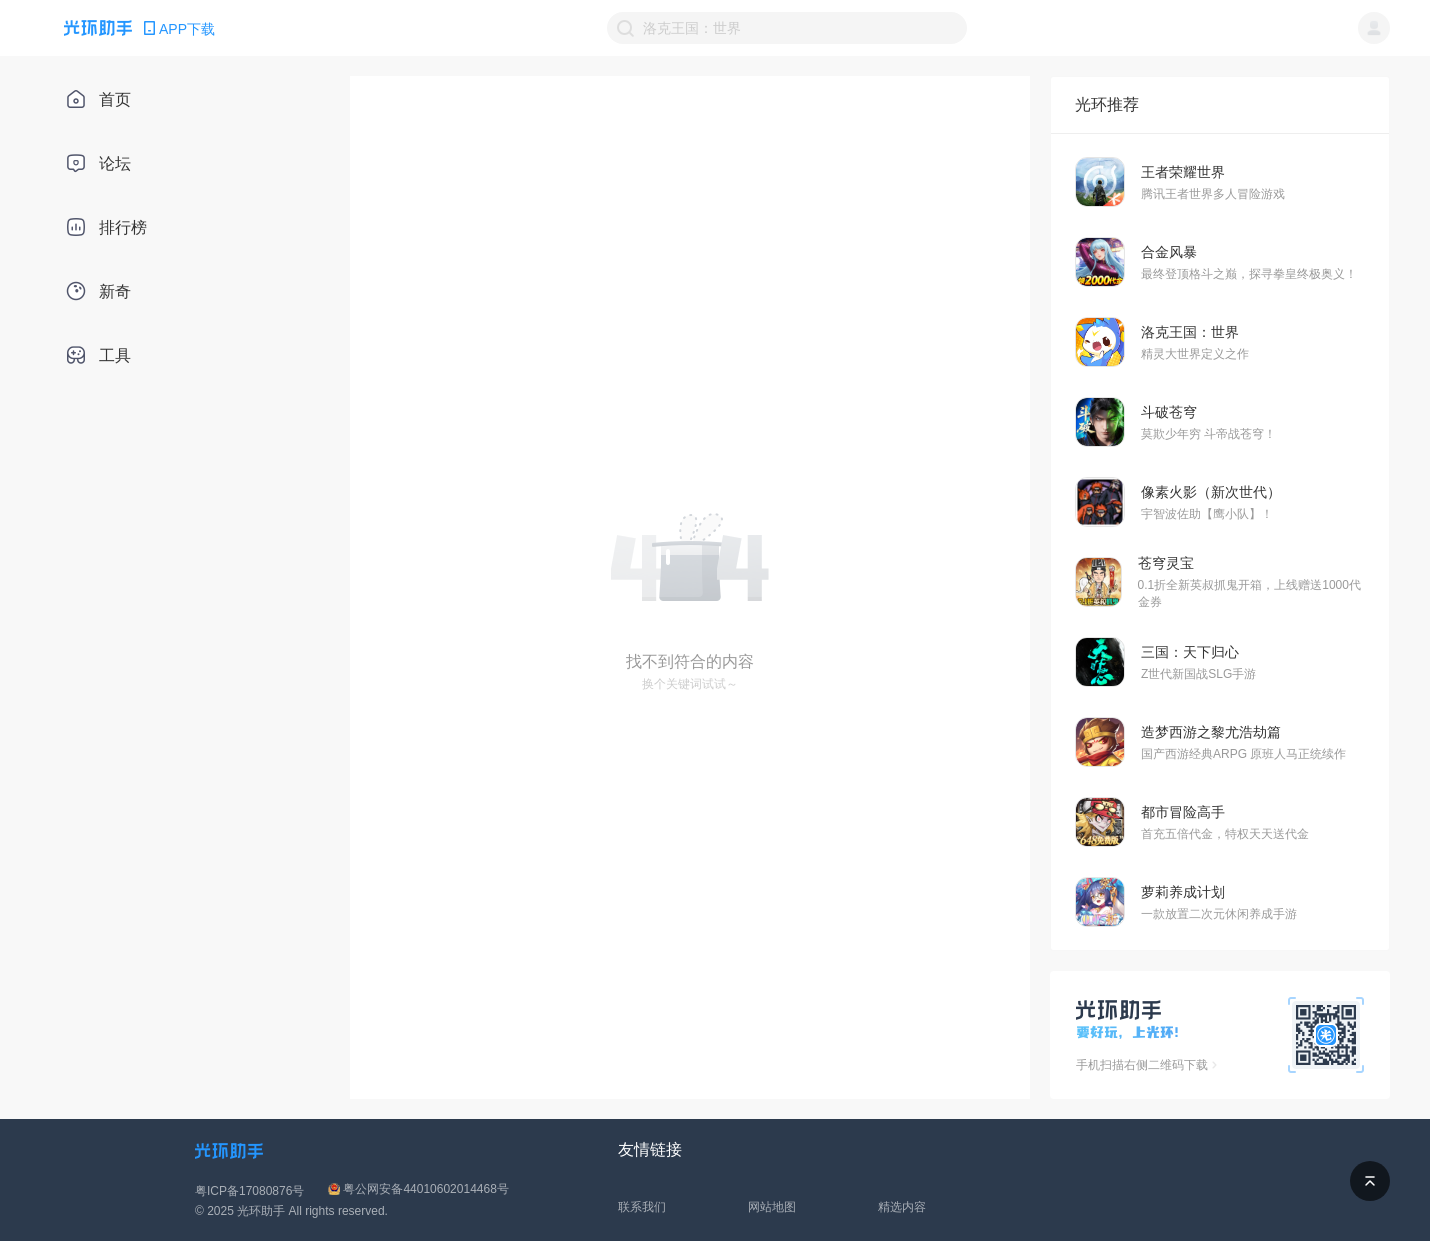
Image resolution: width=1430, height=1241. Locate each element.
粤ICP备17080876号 (249, 1191)
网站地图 (772, 1207)
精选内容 (902, 1207)
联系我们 (642, 1207)
